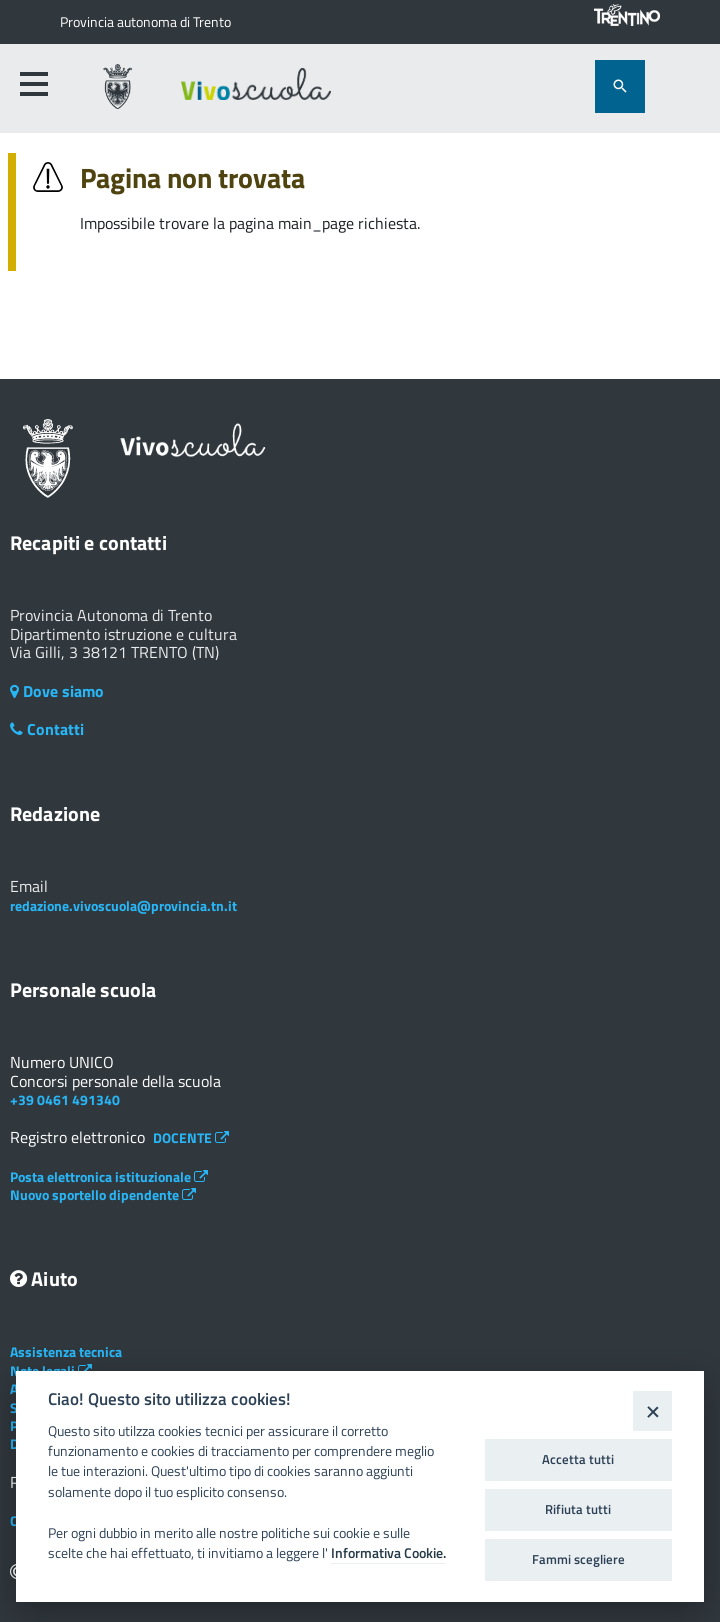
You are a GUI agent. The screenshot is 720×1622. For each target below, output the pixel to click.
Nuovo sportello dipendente (103, 1194)
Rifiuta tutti (578, 1509)
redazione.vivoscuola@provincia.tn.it (123, 905)
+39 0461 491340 (65, 1099)
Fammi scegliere (578, 1559)
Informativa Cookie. (388, 1553)
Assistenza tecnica (66, 1351)
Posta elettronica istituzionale (109, 1176)
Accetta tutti (578, 1459)
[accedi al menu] (34, 84)
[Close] (652, 1410)
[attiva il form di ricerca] (620, 86)
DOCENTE (191, 1137)
